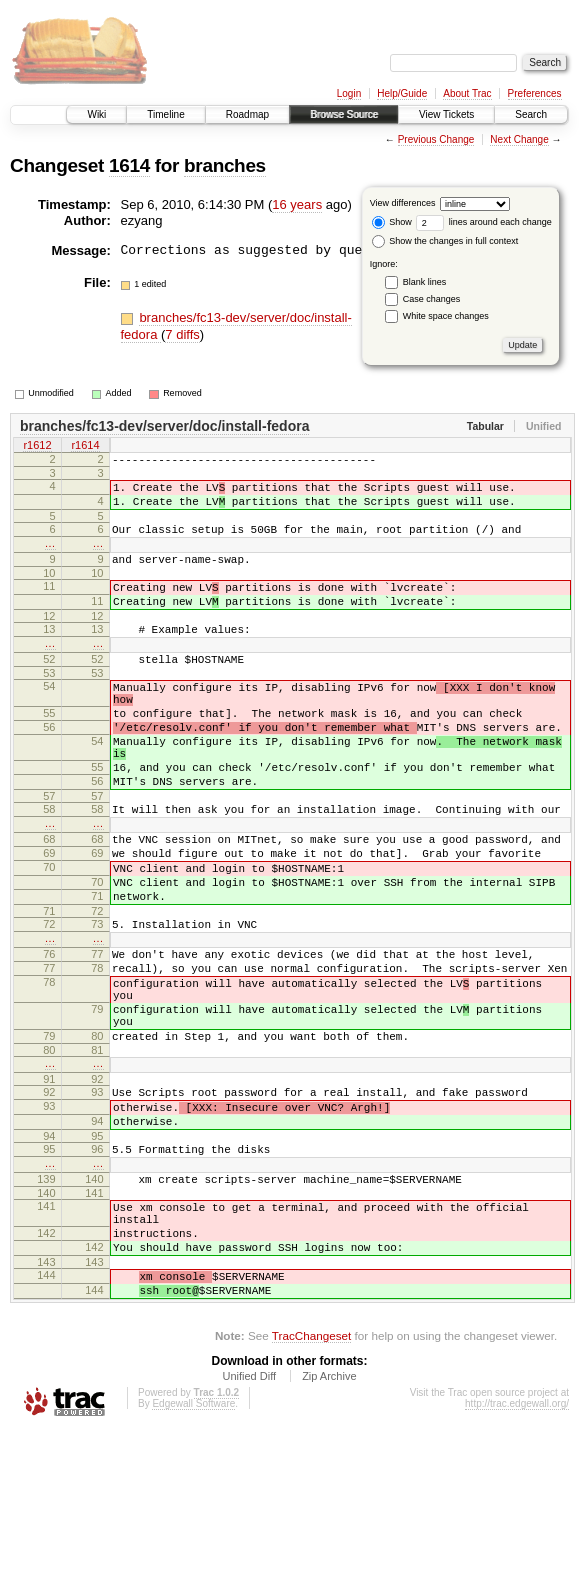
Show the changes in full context (445, 241)
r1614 (85, 447)
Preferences (535, 93)
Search (531, 114)
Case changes (432, 299)
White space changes (446, 316)
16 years (297, 204)
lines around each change (484, 222)
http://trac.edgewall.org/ (517, 1550)
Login (349, 93)
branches (225, 165)
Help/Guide (402, 93)
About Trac (467, 93)
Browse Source (344, 114)
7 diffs (182, 334)
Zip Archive (329, 1523)
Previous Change (436, 139)
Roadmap (247, 114)
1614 (129, 165)
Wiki (96, 114)
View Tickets (446, 114)
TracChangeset (311, 1482)
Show (392, 222)
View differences (403, 203)
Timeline (165, 114)
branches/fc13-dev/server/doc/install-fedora (164, 426)
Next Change (519, 139)
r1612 (37, 447)
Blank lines (425, 282)
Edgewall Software (193, 1550)
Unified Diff (249, 1523)
